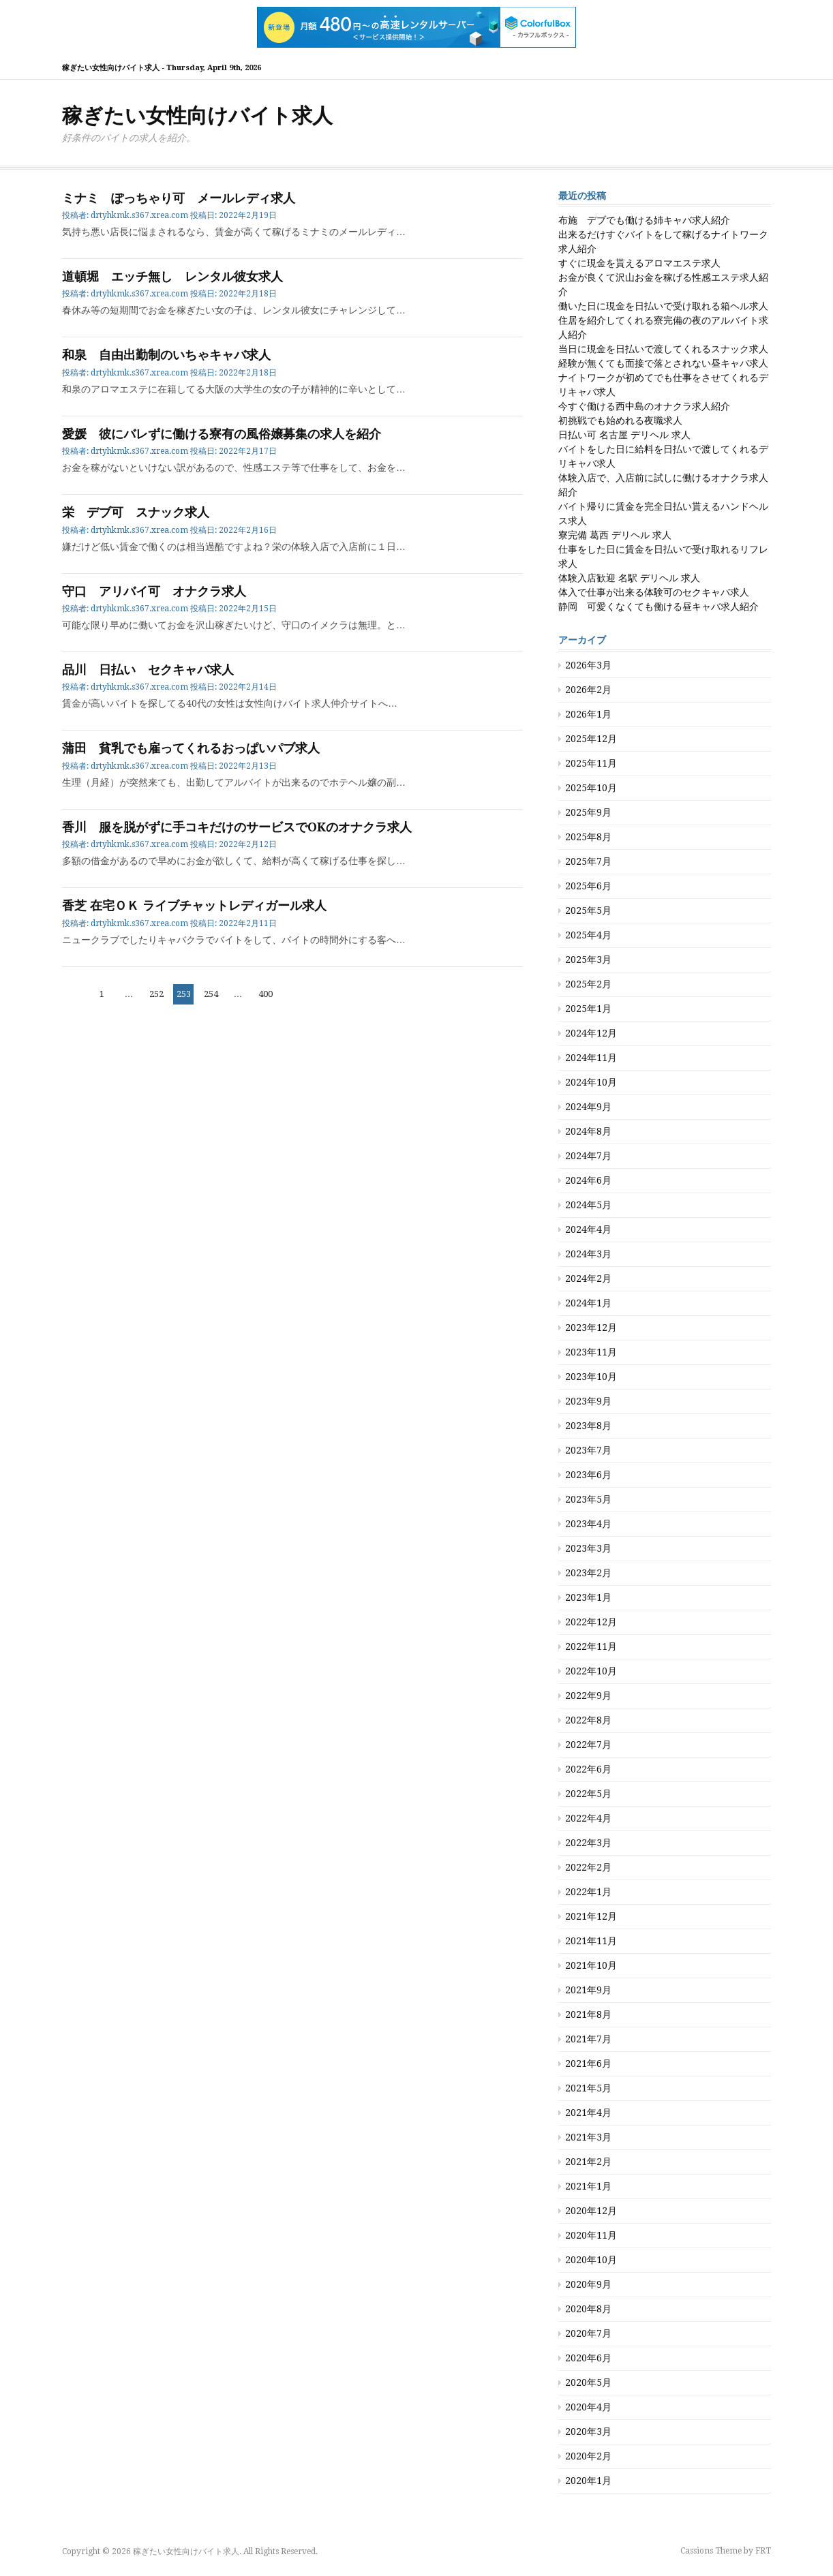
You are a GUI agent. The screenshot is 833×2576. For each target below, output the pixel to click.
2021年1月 (588, 2186)
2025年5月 (588, 910)
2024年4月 (588, 1229)
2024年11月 (591, 1057)
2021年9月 (588, 1989)
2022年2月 (588, 1867)
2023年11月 (591, 1352)
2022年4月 (588, 1818)
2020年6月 (588, 2357)
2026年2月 (588, 689)
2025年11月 (591, 763)
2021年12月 (591, 1916)
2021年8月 (588, 2014)
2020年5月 (588, 2382)
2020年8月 (588, 2308)
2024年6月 (588, 1180)
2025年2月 (588, 984)
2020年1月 (588, 2480)
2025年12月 (591, 738)
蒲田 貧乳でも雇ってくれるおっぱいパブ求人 (191, 748)
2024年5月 (588, 1204)
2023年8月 (588, 1425)
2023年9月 (588, 1401)
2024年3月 (588, 1253)
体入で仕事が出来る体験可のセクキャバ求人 (653, 592)
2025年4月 (588, 935)
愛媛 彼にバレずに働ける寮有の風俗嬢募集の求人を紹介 (221, 434)
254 (210, 994)
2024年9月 (588, 1106)
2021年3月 (588, 2137)
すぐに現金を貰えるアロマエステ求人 (639, 263)
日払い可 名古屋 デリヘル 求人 (624, 434)
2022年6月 (588, 1769)
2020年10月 (591, 2259)
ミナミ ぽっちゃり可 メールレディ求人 (178, 198)
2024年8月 (588, 1131)
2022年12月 (591, 1621)
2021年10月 (591, 1965)
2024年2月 (588, 1278)
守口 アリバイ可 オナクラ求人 (154, 591)
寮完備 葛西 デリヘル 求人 (614, 535)
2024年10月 (591, 1082)
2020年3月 (588, 2431)
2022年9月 (588, 1695)
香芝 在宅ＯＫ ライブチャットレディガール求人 (194, 905)
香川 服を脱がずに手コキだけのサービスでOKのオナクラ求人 (237, 827)
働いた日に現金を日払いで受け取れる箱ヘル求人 (663, 306)
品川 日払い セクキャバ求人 (148, 669)
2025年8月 (588, 836)
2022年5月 (588, 1793)
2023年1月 (588, 1597)
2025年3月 (588, 959)
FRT (763, 2551)
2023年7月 (588, 1450)
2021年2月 (588, 2161)
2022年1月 (588, 1891)
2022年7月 (588, 1744)
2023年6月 (588, 1474)
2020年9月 (588, 2284)
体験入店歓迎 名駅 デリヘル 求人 (629, 577)
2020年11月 (591, 2235)
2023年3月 (588, 1548)
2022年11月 (591, 1646)
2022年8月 (588, 1720)
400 (265, 994)
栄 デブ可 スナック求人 (135, 512)
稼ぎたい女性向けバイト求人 (197, 115)
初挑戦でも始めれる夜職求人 (620, 420)
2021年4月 (588, 2112)
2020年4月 (588, 2407)
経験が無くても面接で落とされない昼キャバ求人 (663, 363)
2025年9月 (588, 812)
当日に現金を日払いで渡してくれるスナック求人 (663, 348)
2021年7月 (588, 2039)
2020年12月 (591, 2210)
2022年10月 (591, 1671)
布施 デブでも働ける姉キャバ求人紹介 (644, 220)
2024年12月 (591, 1033)
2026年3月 (588, 665)
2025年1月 (588, 1008)
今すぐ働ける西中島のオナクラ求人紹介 (644, 406)
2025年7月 (588, 861)
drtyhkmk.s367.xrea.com (139, 215)
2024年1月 (588, 1303)
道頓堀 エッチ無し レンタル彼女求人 (172, 276)
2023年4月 (588, 1523)
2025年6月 (588, 885)
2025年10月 (591, 787)
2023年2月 (588, 1572)
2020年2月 (588, 2456)
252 (156, 994)
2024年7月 (588, 1155)
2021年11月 (591, 1940)
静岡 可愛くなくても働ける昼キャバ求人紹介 (658, 606)
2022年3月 (588, 1842)
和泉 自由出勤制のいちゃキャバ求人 (166, 355)
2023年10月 (591, 1376)
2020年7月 (588, 2333)
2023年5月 (588, 1499)
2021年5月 (588, 2088)
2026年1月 (588, 714)
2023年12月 (591, 1327)
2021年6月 (588, 2063)
